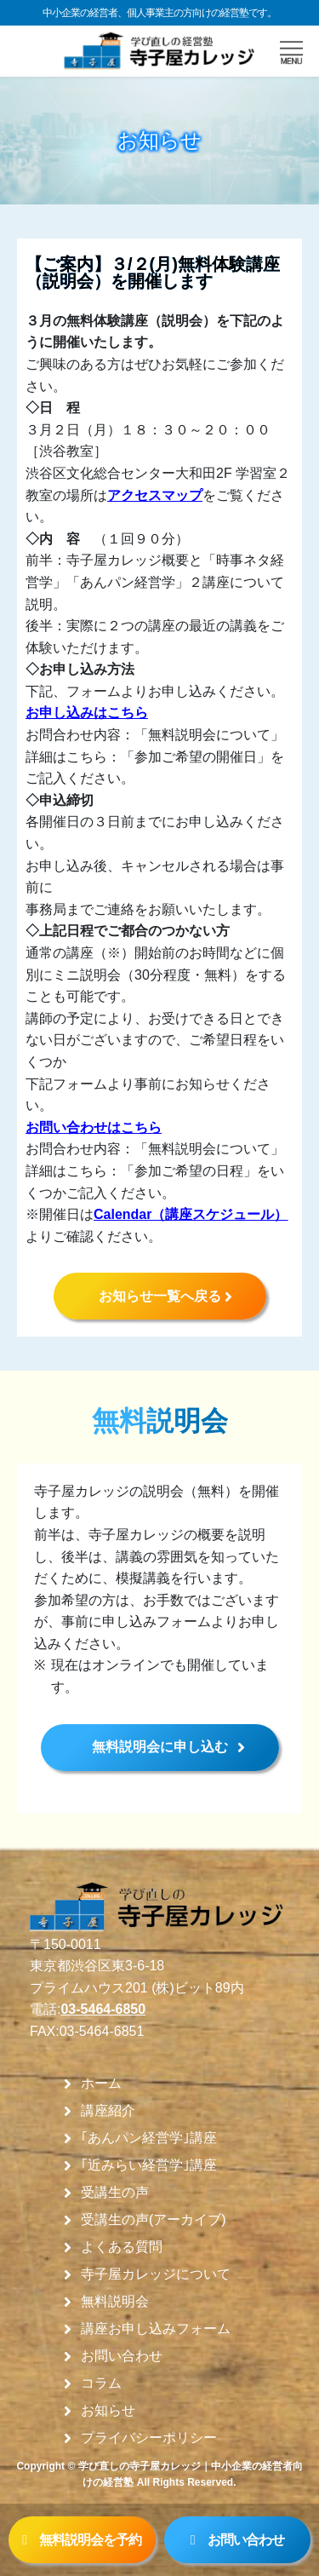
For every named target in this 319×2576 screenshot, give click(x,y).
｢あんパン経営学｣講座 (149, 2138)
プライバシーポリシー (149, 2438)
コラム (101, 2383)
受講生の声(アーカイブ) (153, 2220)
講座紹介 (108, 2111)
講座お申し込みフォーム (156, 2329)
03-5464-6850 (102, 2009)
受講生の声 (115, 2192)
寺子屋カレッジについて (156, 2274)
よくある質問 (121, 2247)
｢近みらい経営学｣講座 (149, 2165)
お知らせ (108, 2411)
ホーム (101, 2083)
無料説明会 (115, 2302)
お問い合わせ (121, 2356)
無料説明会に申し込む (160, 1746)
